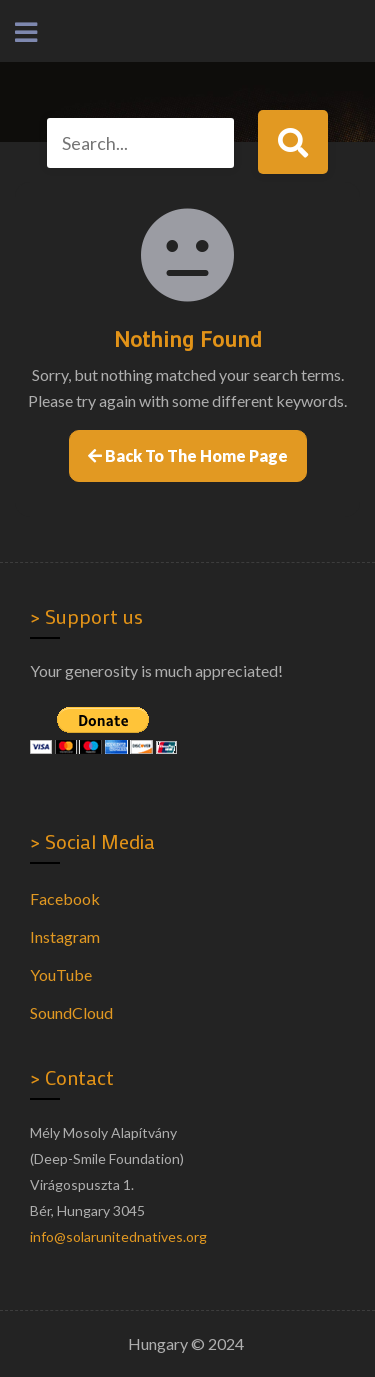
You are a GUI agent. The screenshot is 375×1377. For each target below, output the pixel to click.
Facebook (65, 898)
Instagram (65, 936)
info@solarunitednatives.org (118, 1236)
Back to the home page (188, 455)
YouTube (61, 974)
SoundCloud (71, 1012)
